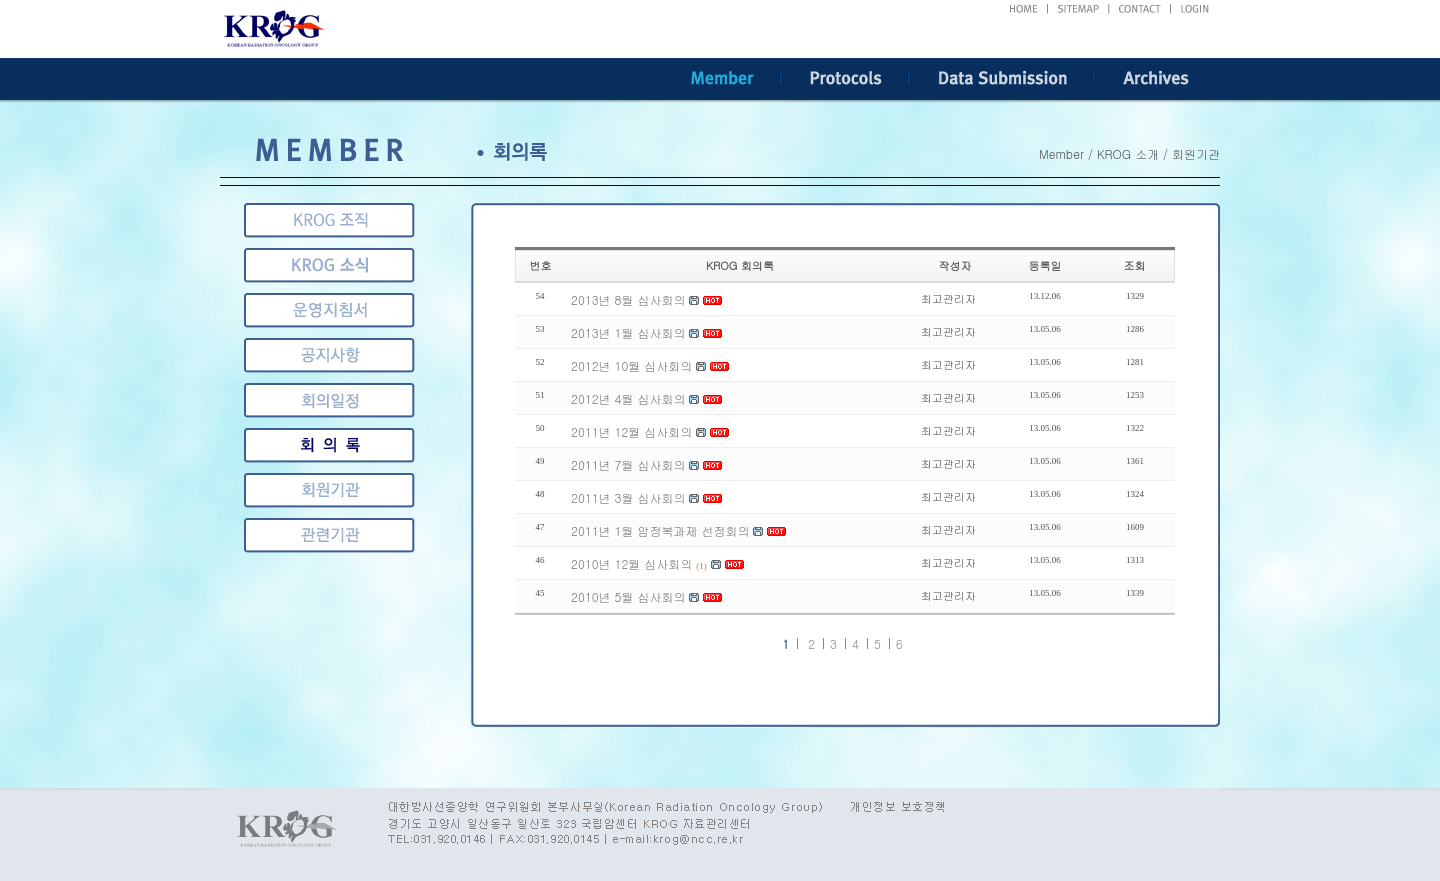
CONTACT (1140, 9)
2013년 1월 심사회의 (628, 332)
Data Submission (1001, 79)
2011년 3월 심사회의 (628, 497)
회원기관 (329, 445)
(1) (701, 566)
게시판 (329, 535)
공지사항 (329, 355)
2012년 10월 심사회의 (631, 365)
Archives (1157, 79)
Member (722, 79)
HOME (1023, 9)
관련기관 (329, 490)
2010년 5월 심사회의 (628, 596)
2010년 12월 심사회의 (631, 563)
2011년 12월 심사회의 (631, 431)
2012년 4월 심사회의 (628, 398)
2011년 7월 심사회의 (628, 464)
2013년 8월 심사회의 (628, 299)
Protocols (844, 79)
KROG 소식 (329, 265)
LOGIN (1195, 9)
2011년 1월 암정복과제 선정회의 (660, 530)
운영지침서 (329, 310)
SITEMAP (1079, 9)
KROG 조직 (329, 220)
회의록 (329, 400)
